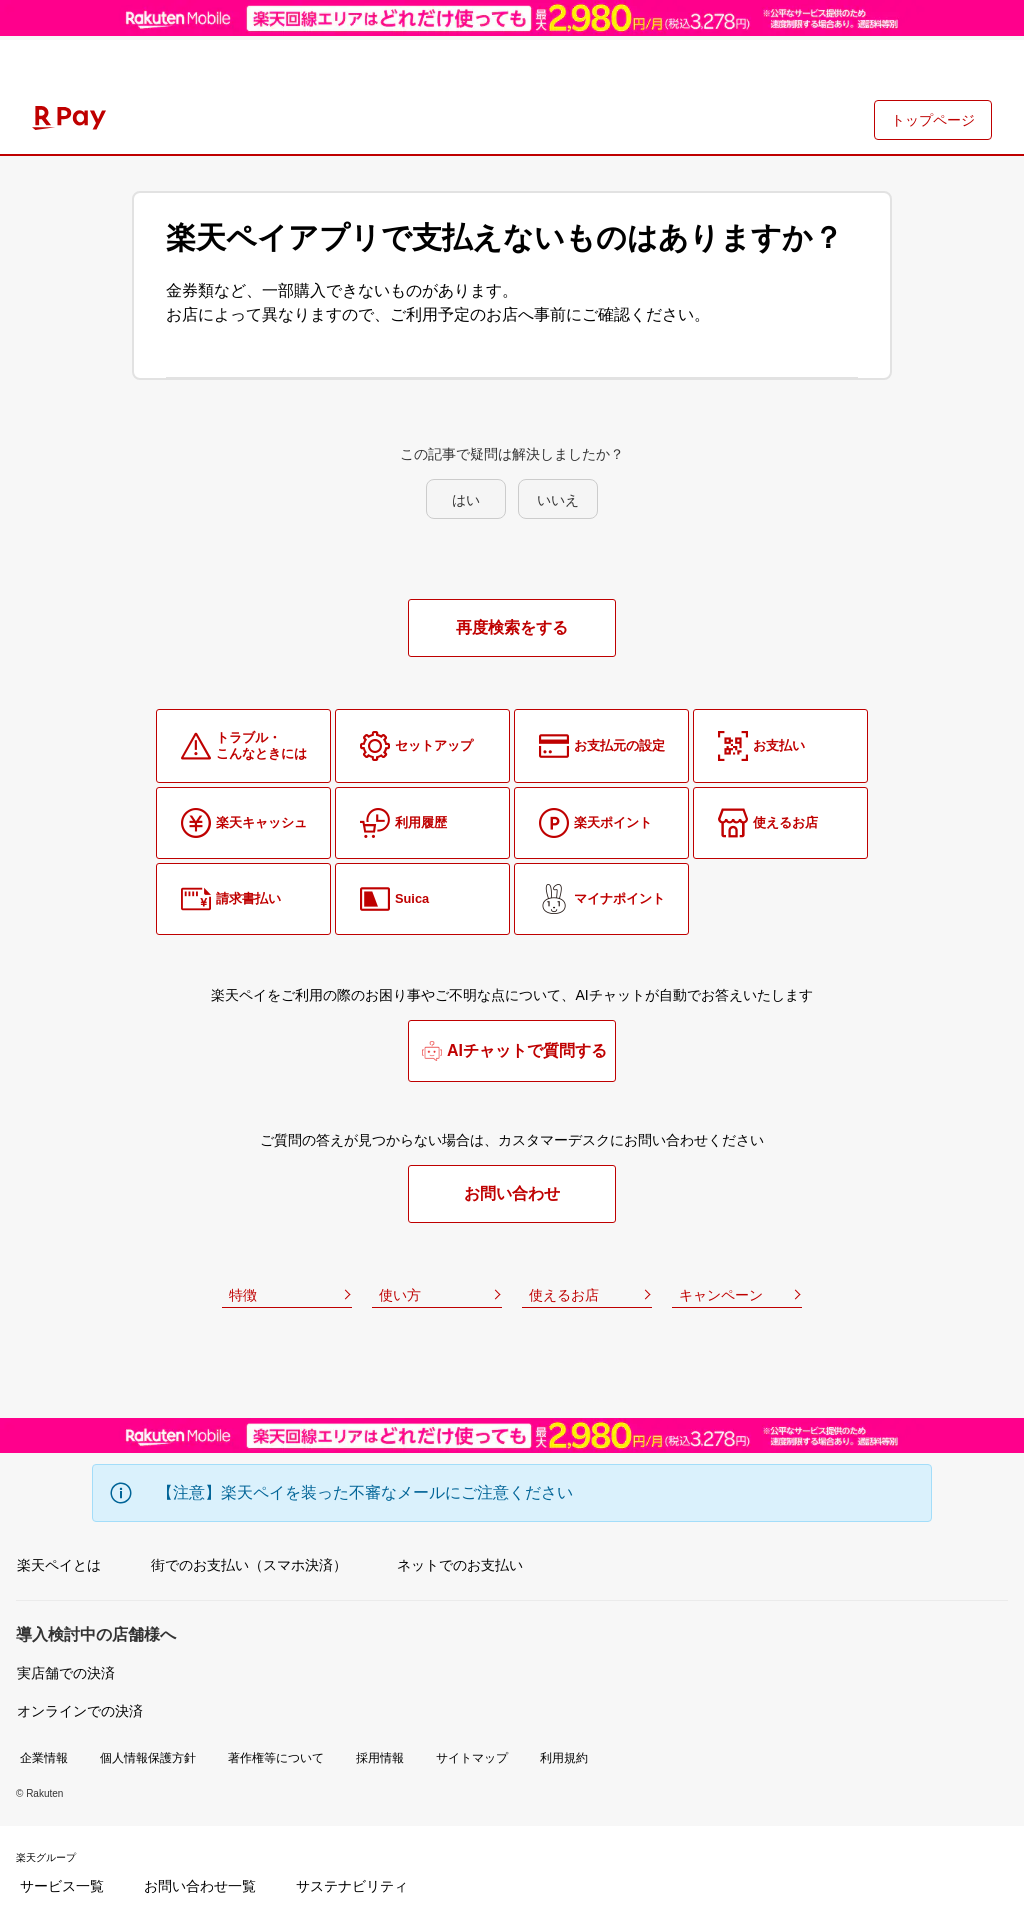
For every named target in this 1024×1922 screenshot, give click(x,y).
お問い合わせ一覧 (200, 1886)
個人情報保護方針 (148, 1758)
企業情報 (44, 1758)
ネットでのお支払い (460, 1565)
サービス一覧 (62, 1886)
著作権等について (276, 1758)
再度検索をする (512, 627)
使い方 (400, 1295)
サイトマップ (472, 1758)
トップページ (933, 120)
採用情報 (380, 1758)
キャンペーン (721, 1295)
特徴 (243, 1295)
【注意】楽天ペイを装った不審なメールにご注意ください (365, 1492)
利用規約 (564, 1758)
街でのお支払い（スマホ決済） (249, 1565)
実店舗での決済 (66, 1673)
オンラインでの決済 (80, 1711)
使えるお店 (564, 1295)
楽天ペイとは (59, 1565)
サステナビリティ (352, 1886)
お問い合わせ (512, 1193)
